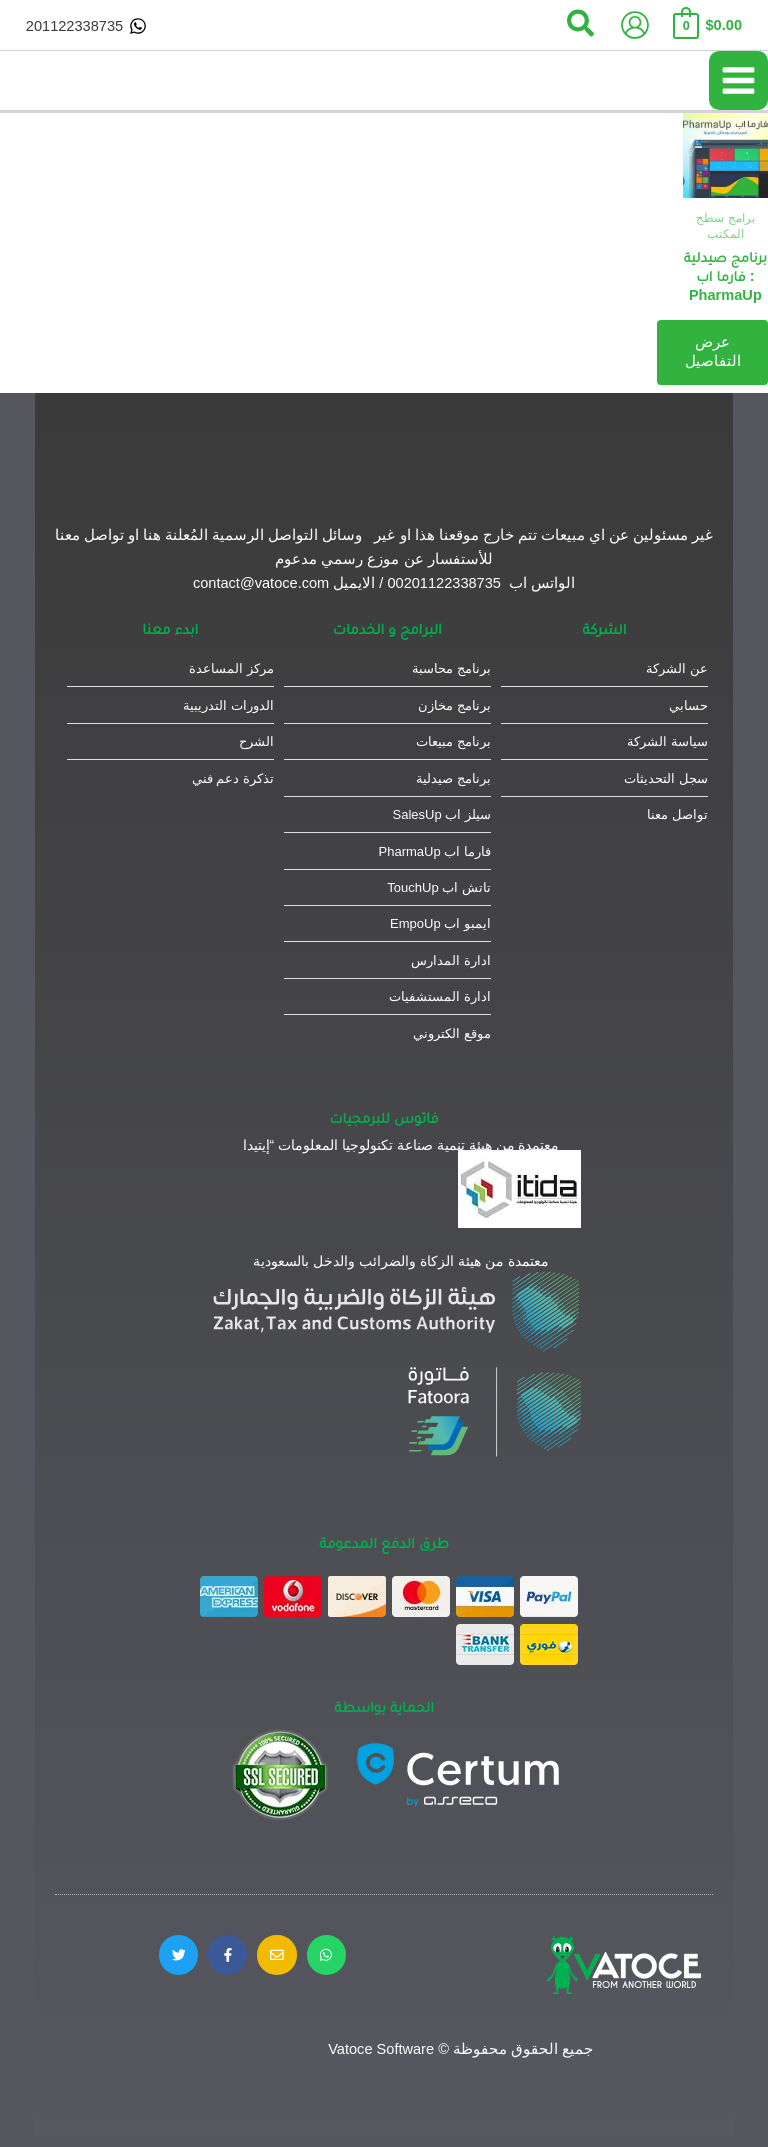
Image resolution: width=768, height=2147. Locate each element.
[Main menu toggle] (738, 80)
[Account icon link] (635, 25)
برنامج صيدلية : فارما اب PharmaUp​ (725, 276)
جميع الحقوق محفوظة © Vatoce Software (460, 2049)
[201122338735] (86, 26)
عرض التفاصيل (712, 352)
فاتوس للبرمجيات (384, 1117)
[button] (579, 25)
